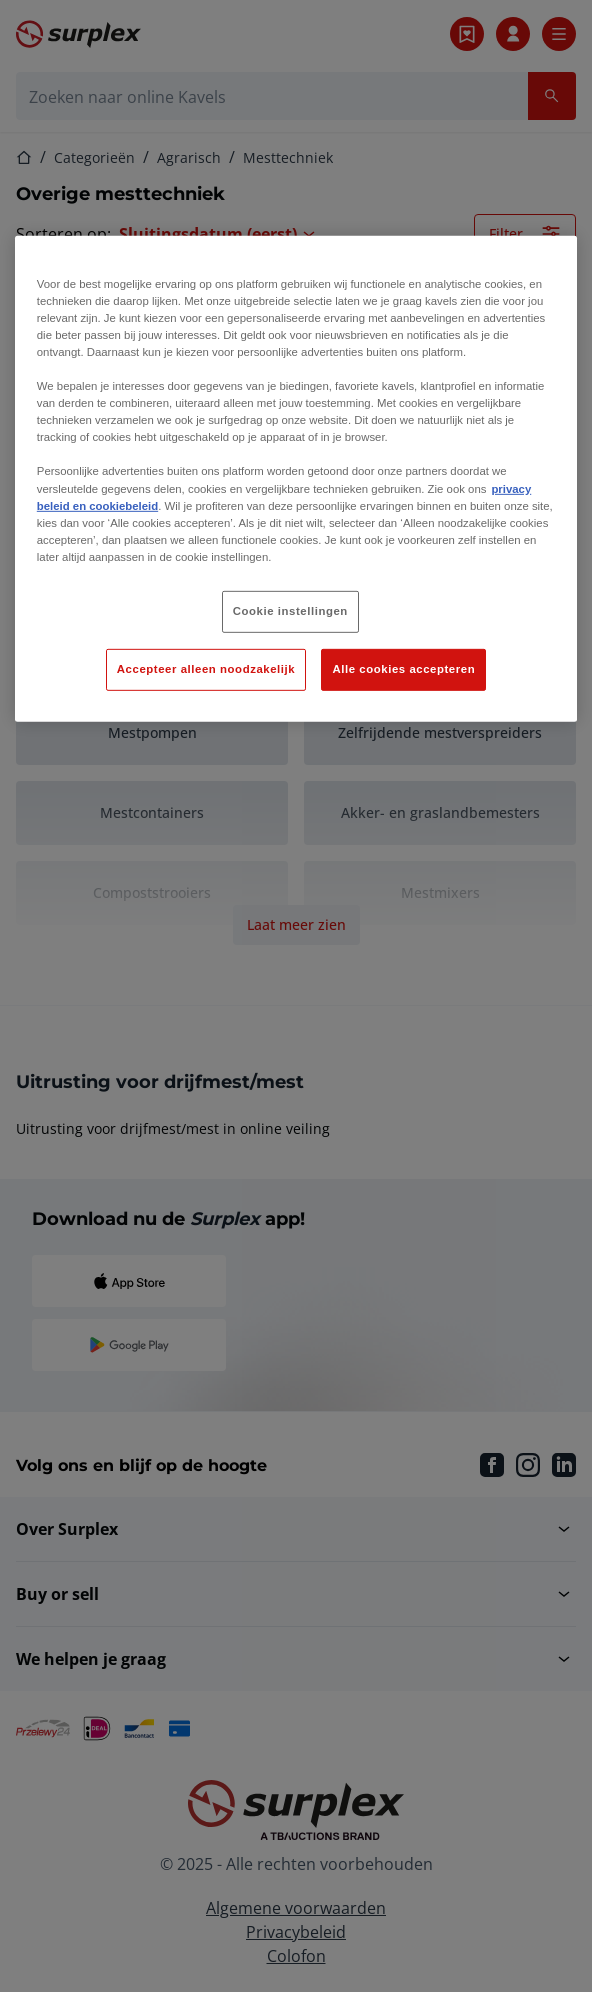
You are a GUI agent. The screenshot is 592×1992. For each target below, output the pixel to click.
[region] (296, 479)
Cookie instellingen (290, 611)
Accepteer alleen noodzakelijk (206, 669)
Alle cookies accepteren (403, 669)
